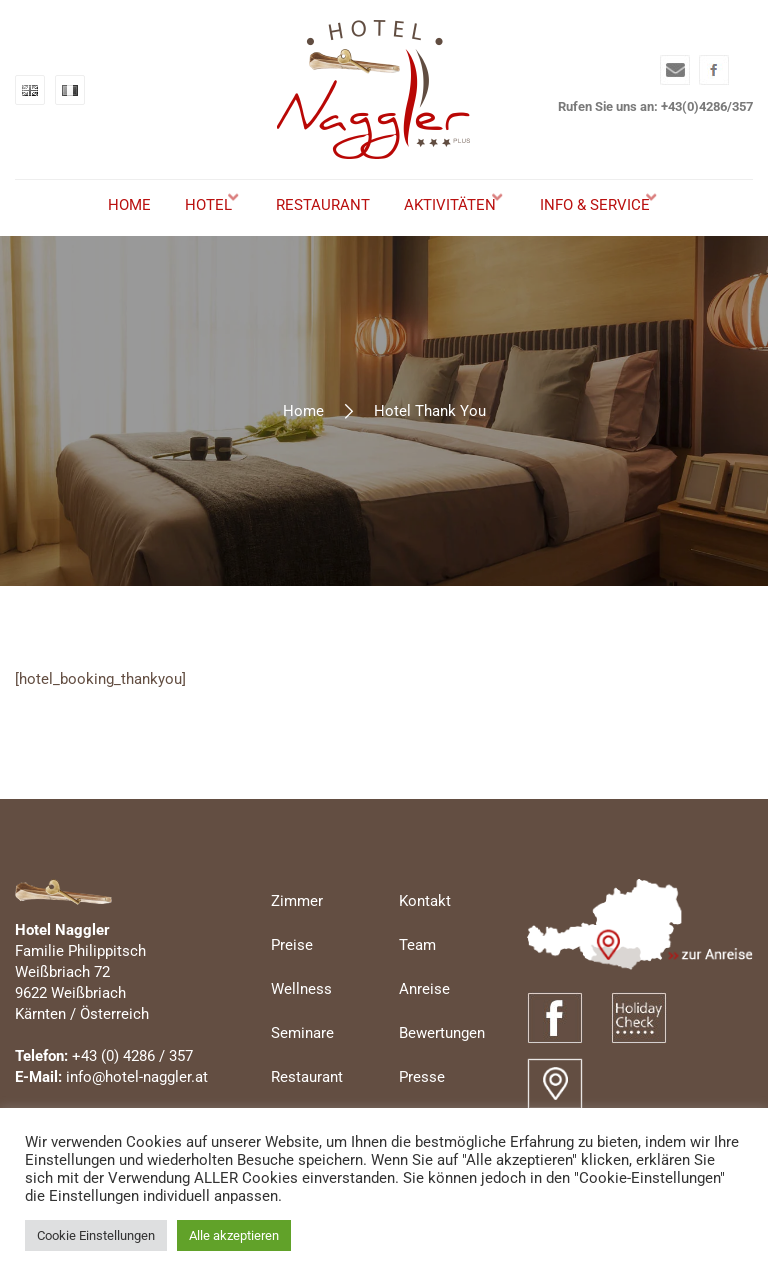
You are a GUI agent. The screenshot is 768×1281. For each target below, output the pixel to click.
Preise (292, 977)
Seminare (302, 1065)
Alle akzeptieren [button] (234, 1235)
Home (303, 443)
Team (417, 977)
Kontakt (425, 933)
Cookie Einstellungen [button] (96, 1235)
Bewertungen (442, 1065)
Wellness (301, 1021)
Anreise (424, 1021)
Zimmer (297, 933)
